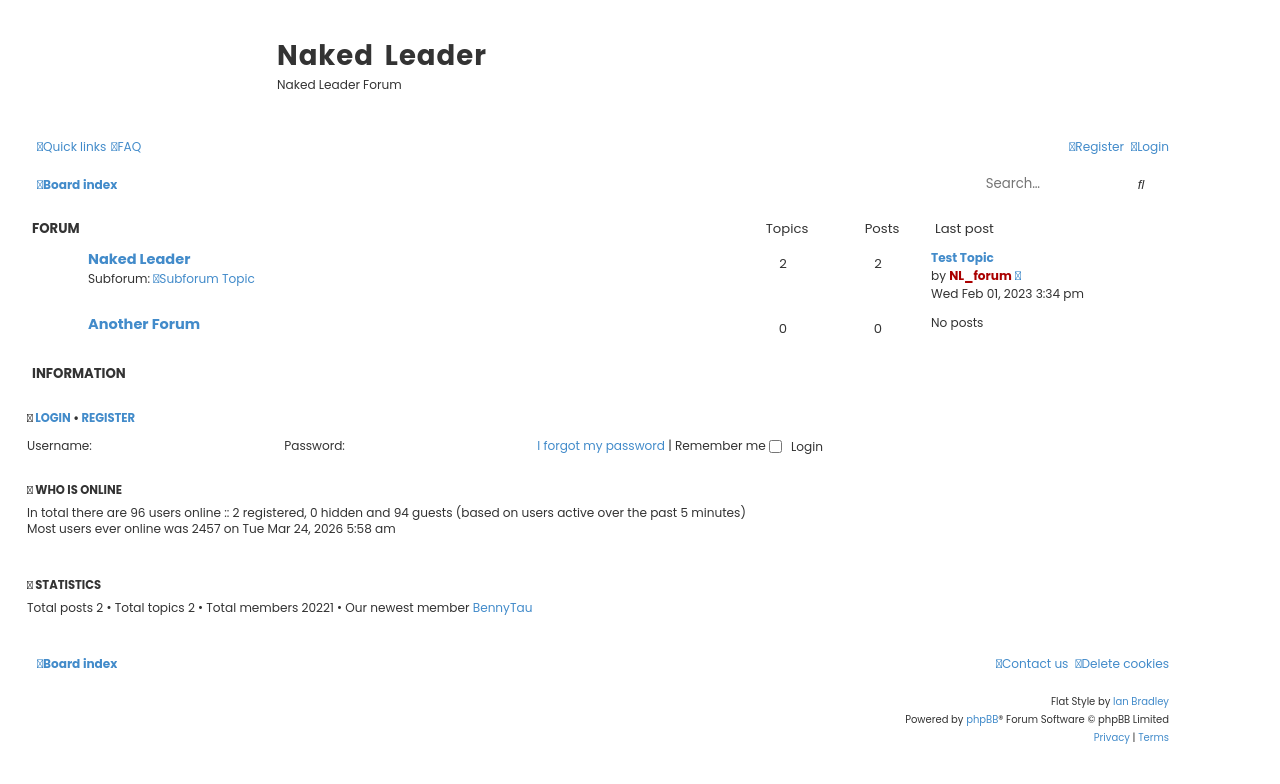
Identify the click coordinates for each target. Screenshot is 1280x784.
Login (52, 418)
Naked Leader (139, 259)
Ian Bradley (1141, 701)
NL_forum (980, 275)
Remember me (728, 445)
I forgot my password (601, 445)
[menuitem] (126, 147)
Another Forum (144, 324)
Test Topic (962, 257)
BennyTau (503, 608)
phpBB (982, 719)
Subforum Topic (204, 278)
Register (108, 418)
